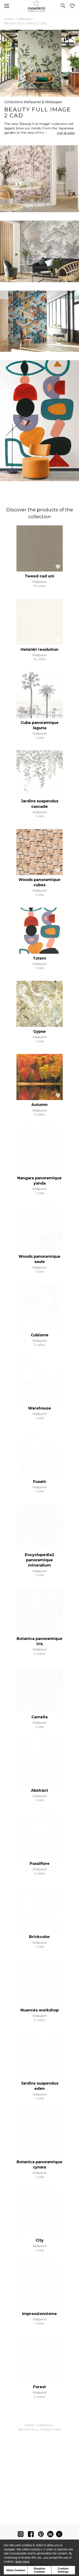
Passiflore (40, 1863)
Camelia (39, 1717)
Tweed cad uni (39, 576)
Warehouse (39, 1408)
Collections (24, 19)
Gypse (39, 1031)
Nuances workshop (39, 2010)
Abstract (39, 1790)
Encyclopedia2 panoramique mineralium (39, 1560)
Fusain (39, 1481)
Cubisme (39, 1335)
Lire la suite (66, 133)
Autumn (39, 1104)
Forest (39, 2387)
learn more (22, 2561)
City (40, 2240)
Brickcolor (39, 1936)
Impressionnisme (39, 2313)
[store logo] (39, 6)
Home (9, 19)
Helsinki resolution (39, 649)
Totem (39, 958)
